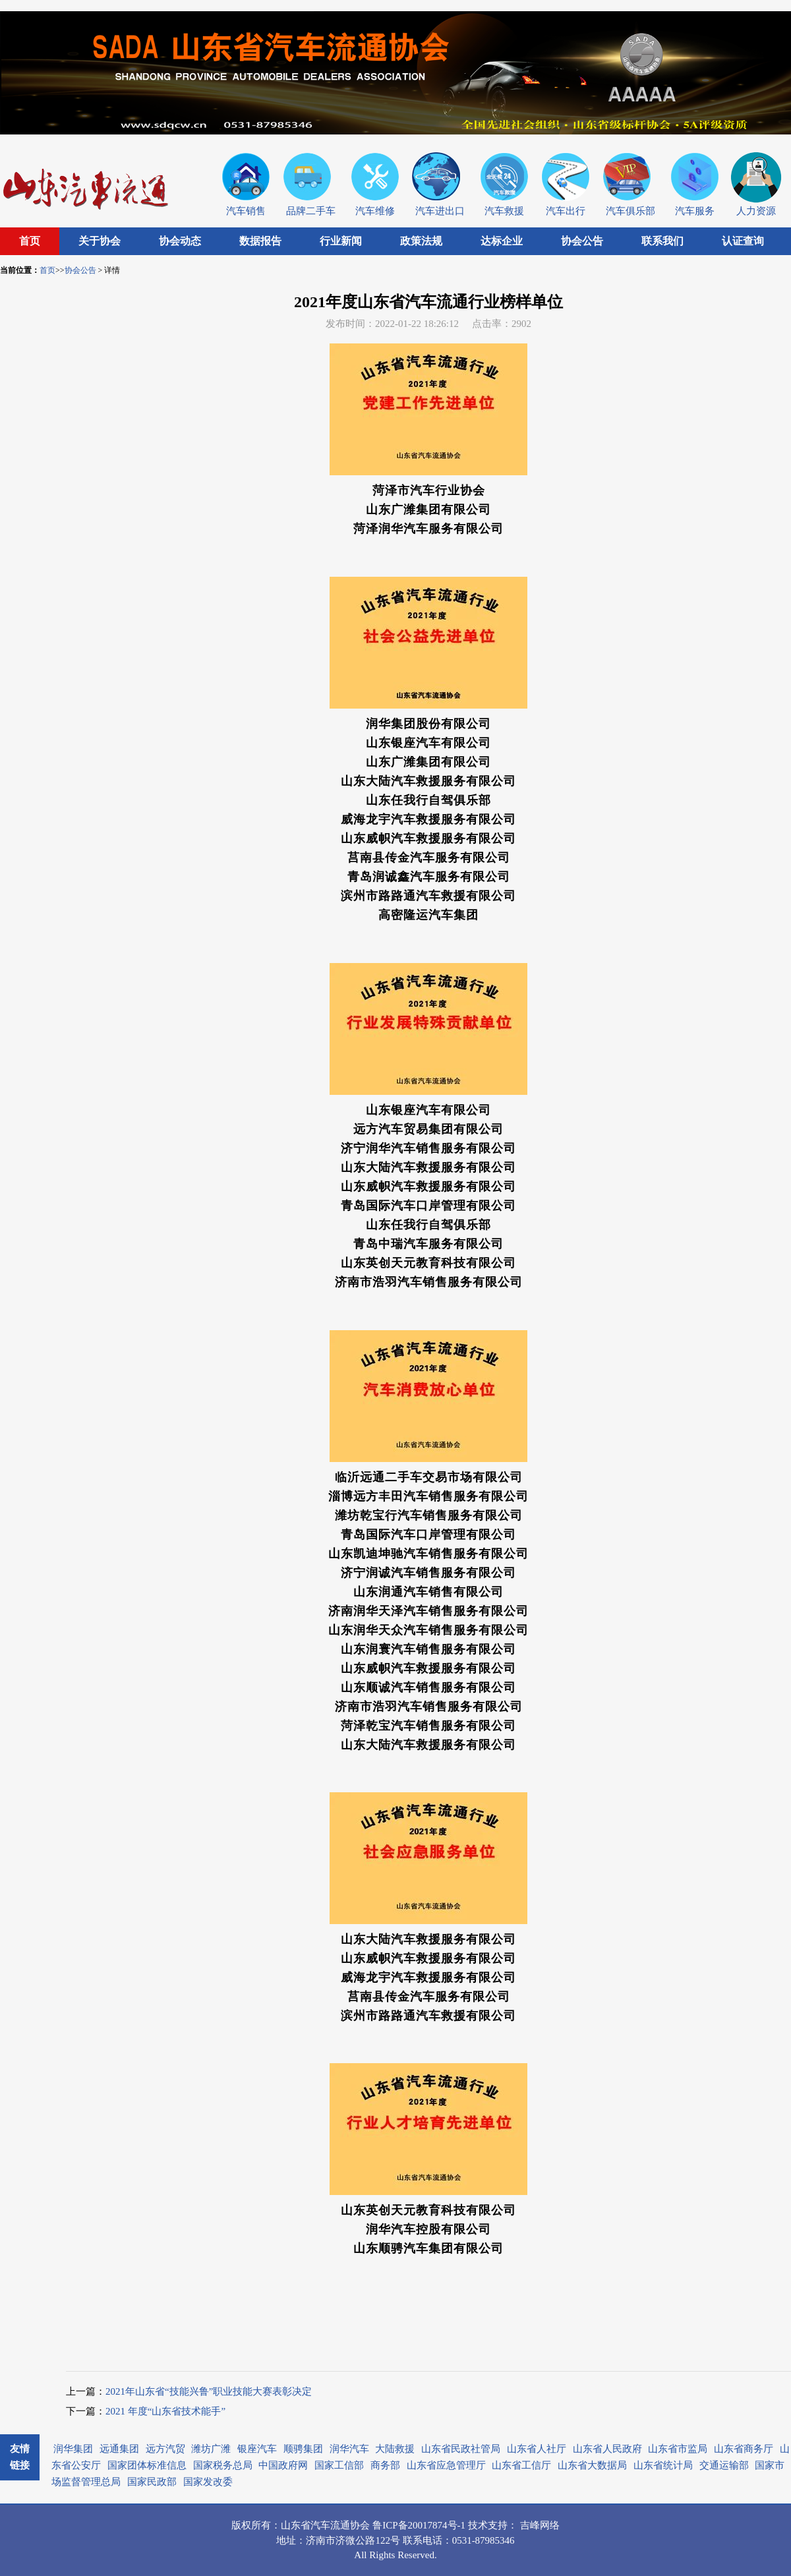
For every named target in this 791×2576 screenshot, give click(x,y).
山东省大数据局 (592, 2465)
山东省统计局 (663, 2465)
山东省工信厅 (521, 2465)
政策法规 (421, 241)
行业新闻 (341, 241)
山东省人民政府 (607, 2449)
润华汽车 (349, 2449)
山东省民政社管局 (460, 2449)
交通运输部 (724, 2465)
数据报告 (260, 241)
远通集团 (119, 2449)
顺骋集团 (303, 2449)
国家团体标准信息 (147, 2465)
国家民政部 (152, 2481)
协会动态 (180, 241)
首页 (29, 241)
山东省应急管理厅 (446, 2465)
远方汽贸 (165, 2449)
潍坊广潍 (211, 2449)
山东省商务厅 (743, 2449)
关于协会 (99, 241)
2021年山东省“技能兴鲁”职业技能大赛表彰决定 (208, 2391)
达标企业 (502, 241)
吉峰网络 (540, 2525)
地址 (286, 2540)
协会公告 (582, 241)
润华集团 (73, 2449)
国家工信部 (339, 2465)
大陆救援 (395, 2449)
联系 (413, 2540)
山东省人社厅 (536, 2449)
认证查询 (743, 241)
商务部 (385, 2465)
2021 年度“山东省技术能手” (165, 2411)
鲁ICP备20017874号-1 (420, 2525)
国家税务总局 (222, 2465)
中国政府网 (283, 2465)
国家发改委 (208, 2481)
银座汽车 (257, 2449)
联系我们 (662, 241)
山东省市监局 (677, 2449)
